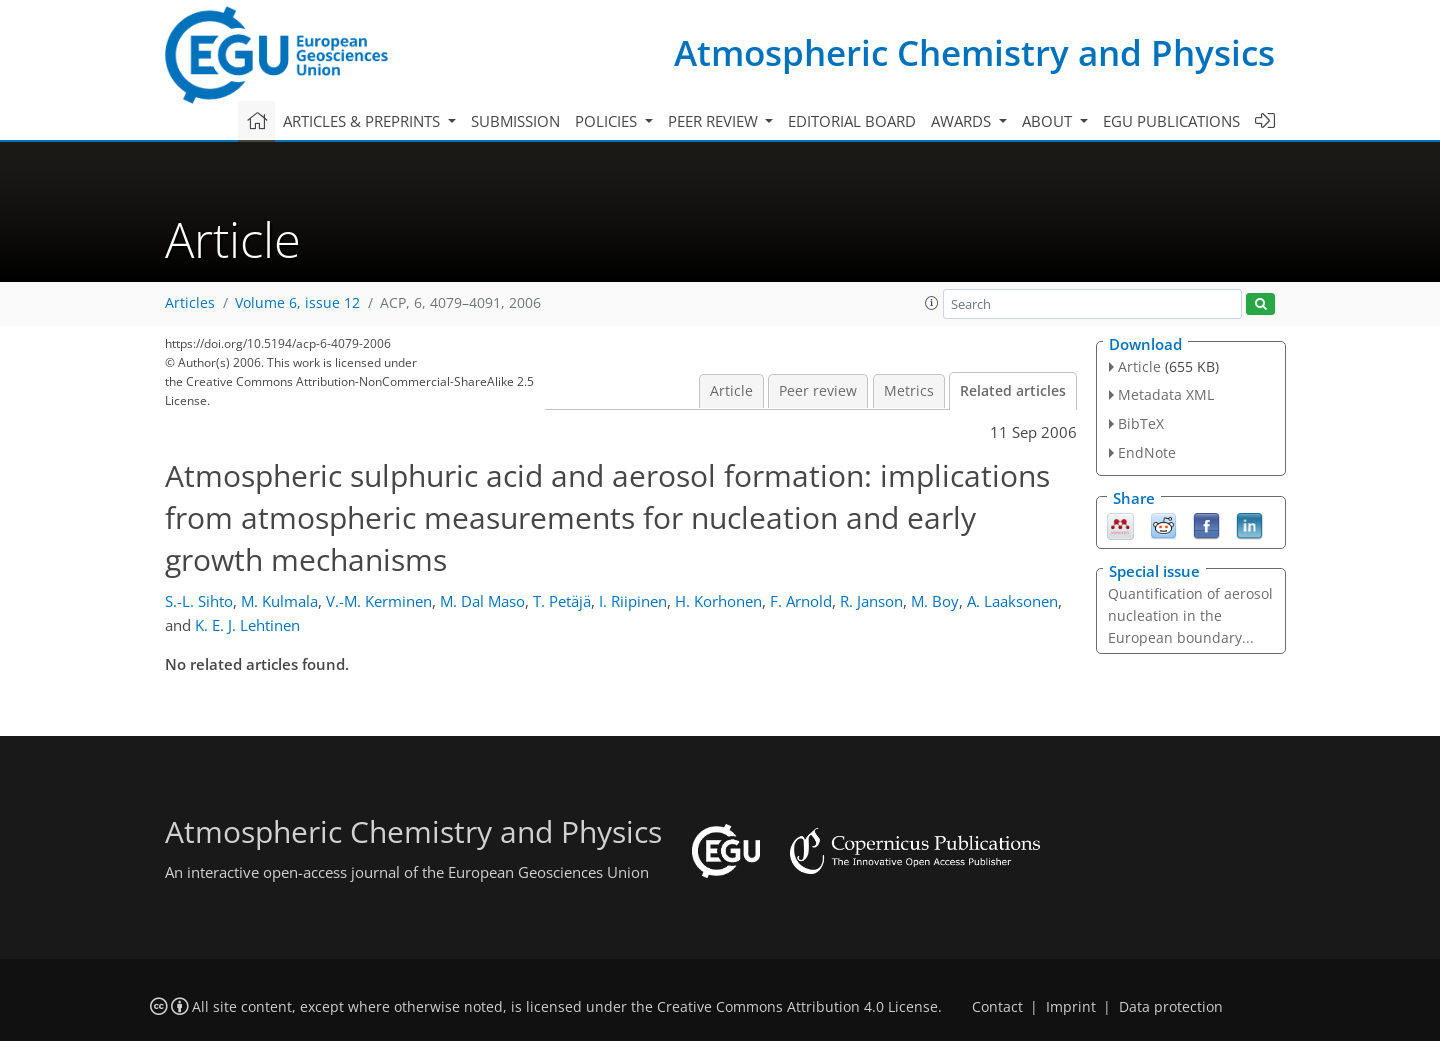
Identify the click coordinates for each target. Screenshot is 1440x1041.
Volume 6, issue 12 (297, 303)
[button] (932, 303)
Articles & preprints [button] (363, 121)
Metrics (909, 391)
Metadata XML (1166, 394)
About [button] (1049, 121)
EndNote (1147, 452)
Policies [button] (608, 121)
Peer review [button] (715, 121)
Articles (190, 303)
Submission (515, 121)
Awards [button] (963, 121)
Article (731, 391)
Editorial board (852, 121)
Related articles (1013, 391)
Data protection (1171, 1007)
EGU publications (1171, 121)
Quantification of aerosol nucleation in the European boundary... (1190, 615)
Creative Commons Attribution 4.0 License (797, 1007)
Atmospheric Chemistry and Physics (974, 52)
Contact (997, 1007)
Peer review (818, 391)
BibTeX (1141, 423)
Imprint (1071, 1007)
